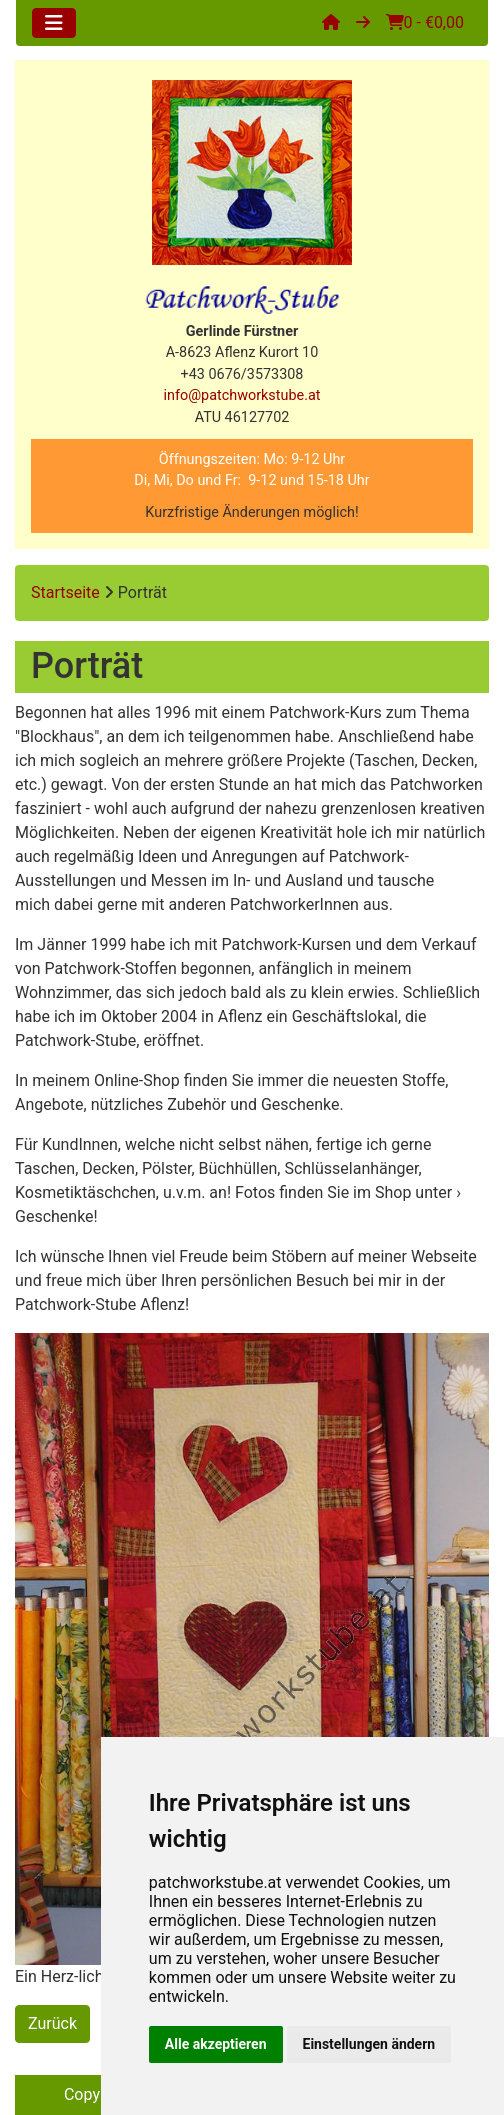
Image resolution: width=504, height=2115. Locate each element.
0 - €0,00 (425, 22)
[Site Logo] (252, 172)
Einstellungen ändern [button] (369, 2044)
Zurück (52, 2023)
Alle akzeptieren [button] (216, 2044)
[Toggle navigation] (54, 23)
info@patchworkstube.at (242, 395)
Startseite (65, 592)
